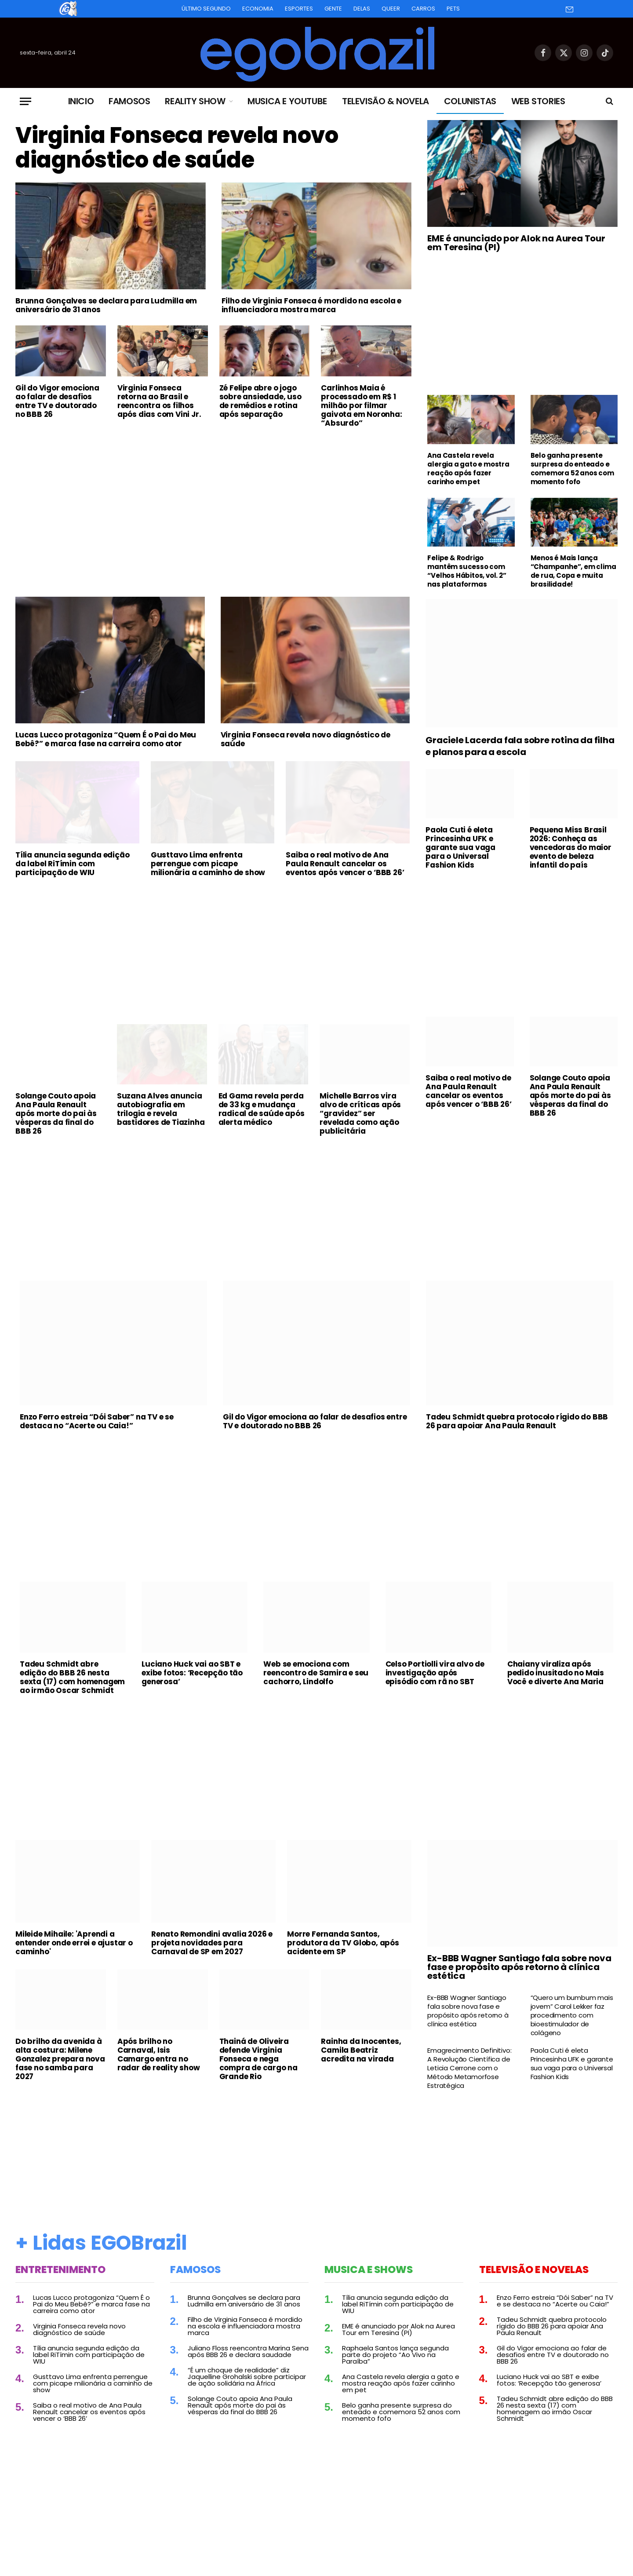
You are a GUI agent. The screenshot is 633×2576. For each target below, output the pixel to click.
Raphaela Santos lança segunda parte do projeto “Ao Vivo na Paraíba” (395, 2354)
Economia (257, 8)
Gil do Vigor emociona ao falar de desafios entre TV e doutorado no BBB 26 (57, 401)
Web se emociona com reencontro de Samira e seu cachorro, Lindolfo (315, 1673)
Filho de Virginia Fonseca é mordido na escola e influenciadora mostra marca (312, 305)
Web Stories (538, 101)
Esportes (299, 8)
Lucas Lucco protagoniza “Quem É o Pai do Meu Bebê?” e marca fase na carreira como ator (105, 739)
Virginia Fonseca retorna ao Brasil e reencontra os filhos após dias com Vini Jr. (159, 401)
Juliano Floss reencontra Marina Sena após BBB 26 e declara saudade (248, 2351)
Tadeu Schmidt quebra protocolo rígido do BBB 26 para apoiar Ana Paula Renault (517, 1421)
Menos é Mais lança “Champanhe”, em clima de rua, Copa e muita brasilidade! (573, 571)
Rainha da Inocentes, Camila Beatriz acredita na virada (361, 2050)
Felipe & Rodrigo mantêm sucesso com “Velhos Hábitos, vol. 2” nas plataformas (466, 571)
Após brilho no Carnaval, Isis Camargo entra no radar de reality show (158, 2054)
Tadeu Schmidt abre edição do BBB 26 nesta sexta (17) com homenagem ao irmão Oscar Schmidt (72, 1677)
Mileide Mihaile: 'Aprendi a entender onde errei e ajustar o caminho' (74, 1943)
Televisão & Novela (385, 101)
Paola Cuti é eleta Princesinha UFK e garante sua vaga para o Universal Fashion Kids (460, 847)
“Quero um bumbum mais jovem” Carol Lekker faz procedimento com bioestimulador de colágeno (572, 2015)
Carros (423, 8)
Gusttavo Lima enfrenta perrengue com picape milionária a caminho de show (208, 863)
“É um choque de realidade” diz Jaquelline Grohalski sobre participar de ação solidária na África (247, 2376)
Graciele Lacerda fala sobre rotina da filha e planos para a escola (520, 746)
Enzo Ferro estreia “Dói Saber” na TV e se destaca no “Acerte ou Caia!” (97, 1421)
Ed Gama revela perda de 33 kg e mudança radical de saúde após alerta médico (261, 1109)
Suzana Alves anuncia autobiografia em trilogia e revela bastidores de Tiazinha (161, 1109)
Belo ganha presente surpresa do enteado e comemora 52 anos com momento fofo (572, 468)
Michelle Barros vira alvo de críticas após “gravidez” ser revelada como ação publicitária (360, 1113)
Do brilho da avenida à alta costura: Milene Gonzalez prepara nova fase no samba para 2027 (60, 2059)
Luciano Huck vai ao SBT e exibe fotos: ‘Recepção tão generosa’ (192, 1673)
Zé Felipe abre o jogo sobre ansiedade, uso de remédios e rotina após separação (260, 401)
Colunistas (470, 101)
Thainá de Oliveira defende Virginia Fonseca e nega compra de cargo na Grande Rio (258, 2059)
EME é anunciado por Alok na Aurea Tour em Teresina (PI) (516, 243)
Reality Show (195, 101)
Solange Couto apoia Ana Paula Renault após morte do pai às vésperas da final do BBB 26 (56, 1113)
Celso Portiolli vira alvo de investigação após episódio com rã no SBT (435, 1673)
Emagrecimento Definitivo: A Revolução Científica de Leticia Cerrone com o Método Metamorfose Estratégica (469, 2068)
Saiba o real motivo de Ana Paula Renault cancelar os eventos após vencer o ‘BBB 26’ (345, 863)
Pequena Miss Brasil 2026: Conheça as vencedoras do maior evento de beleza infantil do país (570, 847)
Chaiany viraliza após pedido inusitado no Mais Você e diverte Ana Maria (555, 1673)
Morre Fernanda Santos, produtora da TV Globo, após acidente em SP (343, 1943)
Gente (333, 8)
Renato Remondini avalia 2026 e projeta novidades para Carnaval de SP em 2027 (212, 1943)
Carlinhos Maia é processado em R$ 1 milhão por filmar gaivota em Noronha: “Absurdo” (361, 405)
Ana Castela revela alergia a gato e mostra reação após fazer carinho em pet (468, 468)
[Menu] (25, 101)
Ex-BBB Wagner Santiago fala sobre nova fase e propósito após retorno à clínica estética (519, 1967)
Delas (361, 8)
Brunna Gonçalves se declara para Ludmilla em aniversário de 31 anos (106, 305)
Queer (391, 8)
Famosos (129, 101)
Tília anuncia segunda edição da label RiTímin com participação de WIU (72, 863)
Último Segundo (206, 8)
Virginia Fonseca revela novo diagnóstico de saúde (176, 147)
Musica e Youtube (287, 101)
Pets (453, 8)
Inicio (81, 101)
